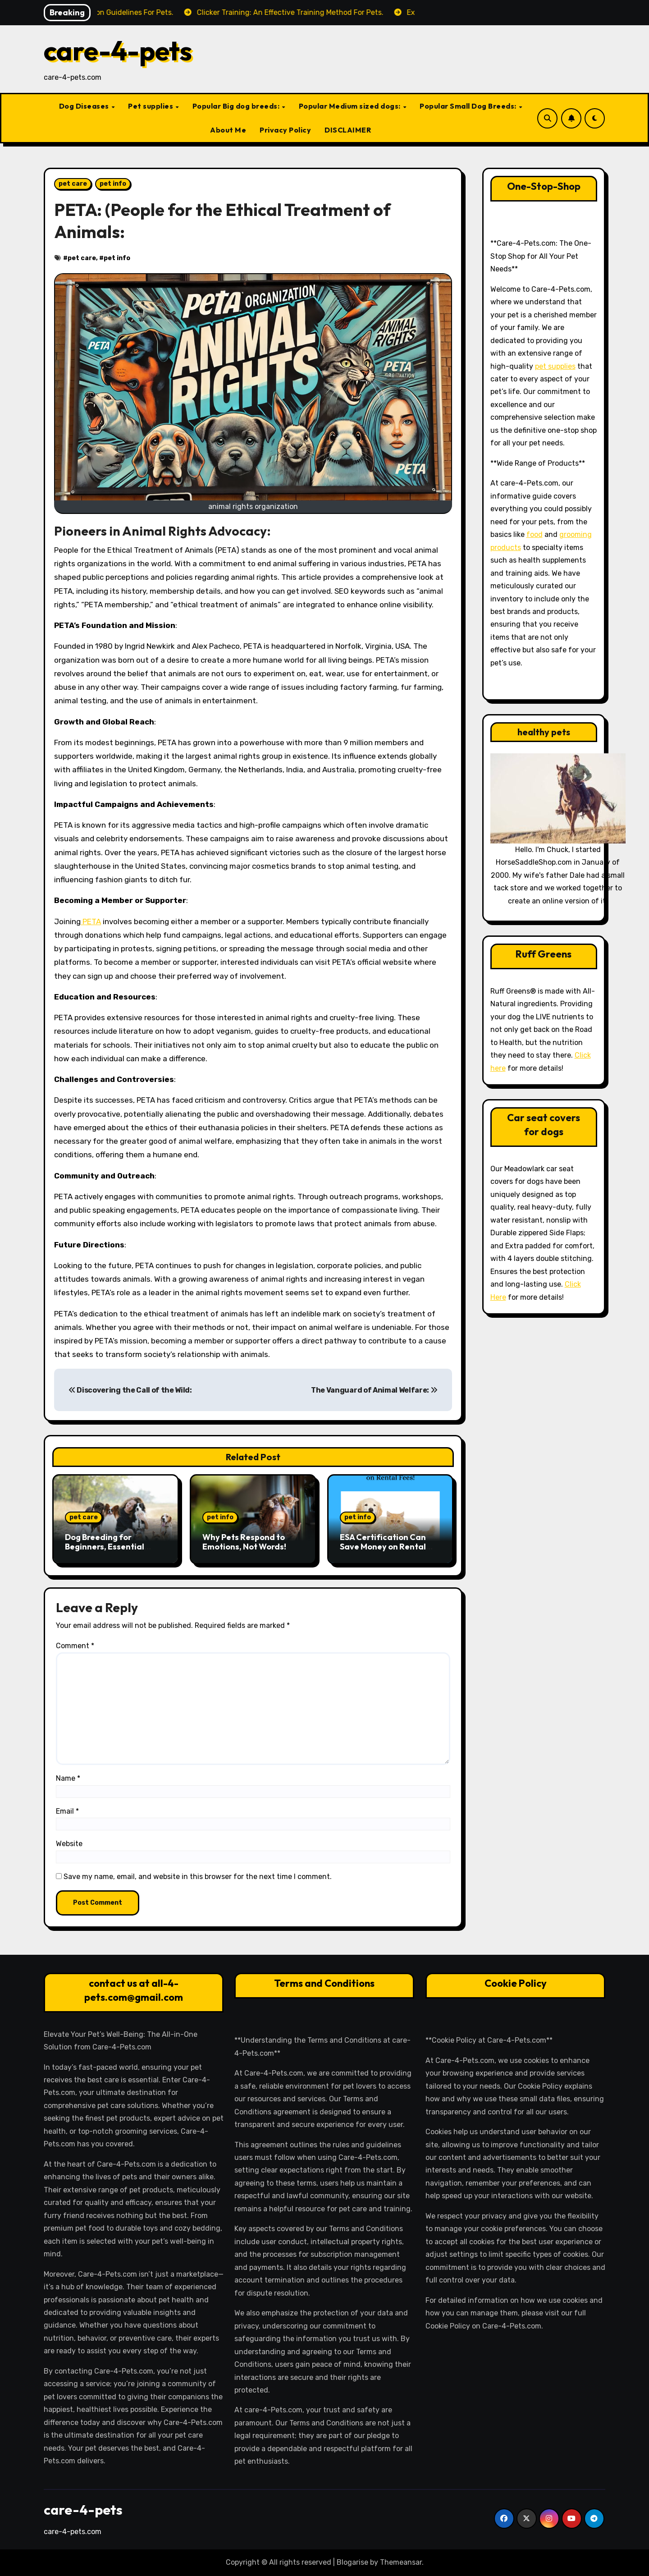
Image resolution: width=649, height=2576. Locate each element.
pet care (73, 184)
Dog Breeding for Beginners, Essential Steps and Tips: (104, 1547)
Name (68, 1778)
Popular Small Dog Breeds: (469, 105)
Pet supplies (151, 105)
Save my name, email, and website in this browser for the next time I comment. (198, 1876)
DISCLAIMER (347, 129)
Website (69, 1843)
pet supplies (555, 366)
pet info (113, 184)
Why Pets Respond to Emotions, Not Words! (244, 1542)
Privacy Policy (285, 129)
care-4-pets (118, 50)
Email (67, 1811)
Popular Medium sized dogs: (350, 105)
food (534, 534)
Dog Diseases (85, 105)
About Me (228, 129)
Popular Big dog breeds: (236, 105)
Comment (75, 1645)
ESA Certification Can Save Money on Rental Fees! (383, 1547)
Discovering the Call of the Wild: (130, 1390)
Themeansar (401, 2562)
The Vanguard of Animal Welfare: (374, 1390)
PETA (91, 921)
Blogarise (352, 2562)
